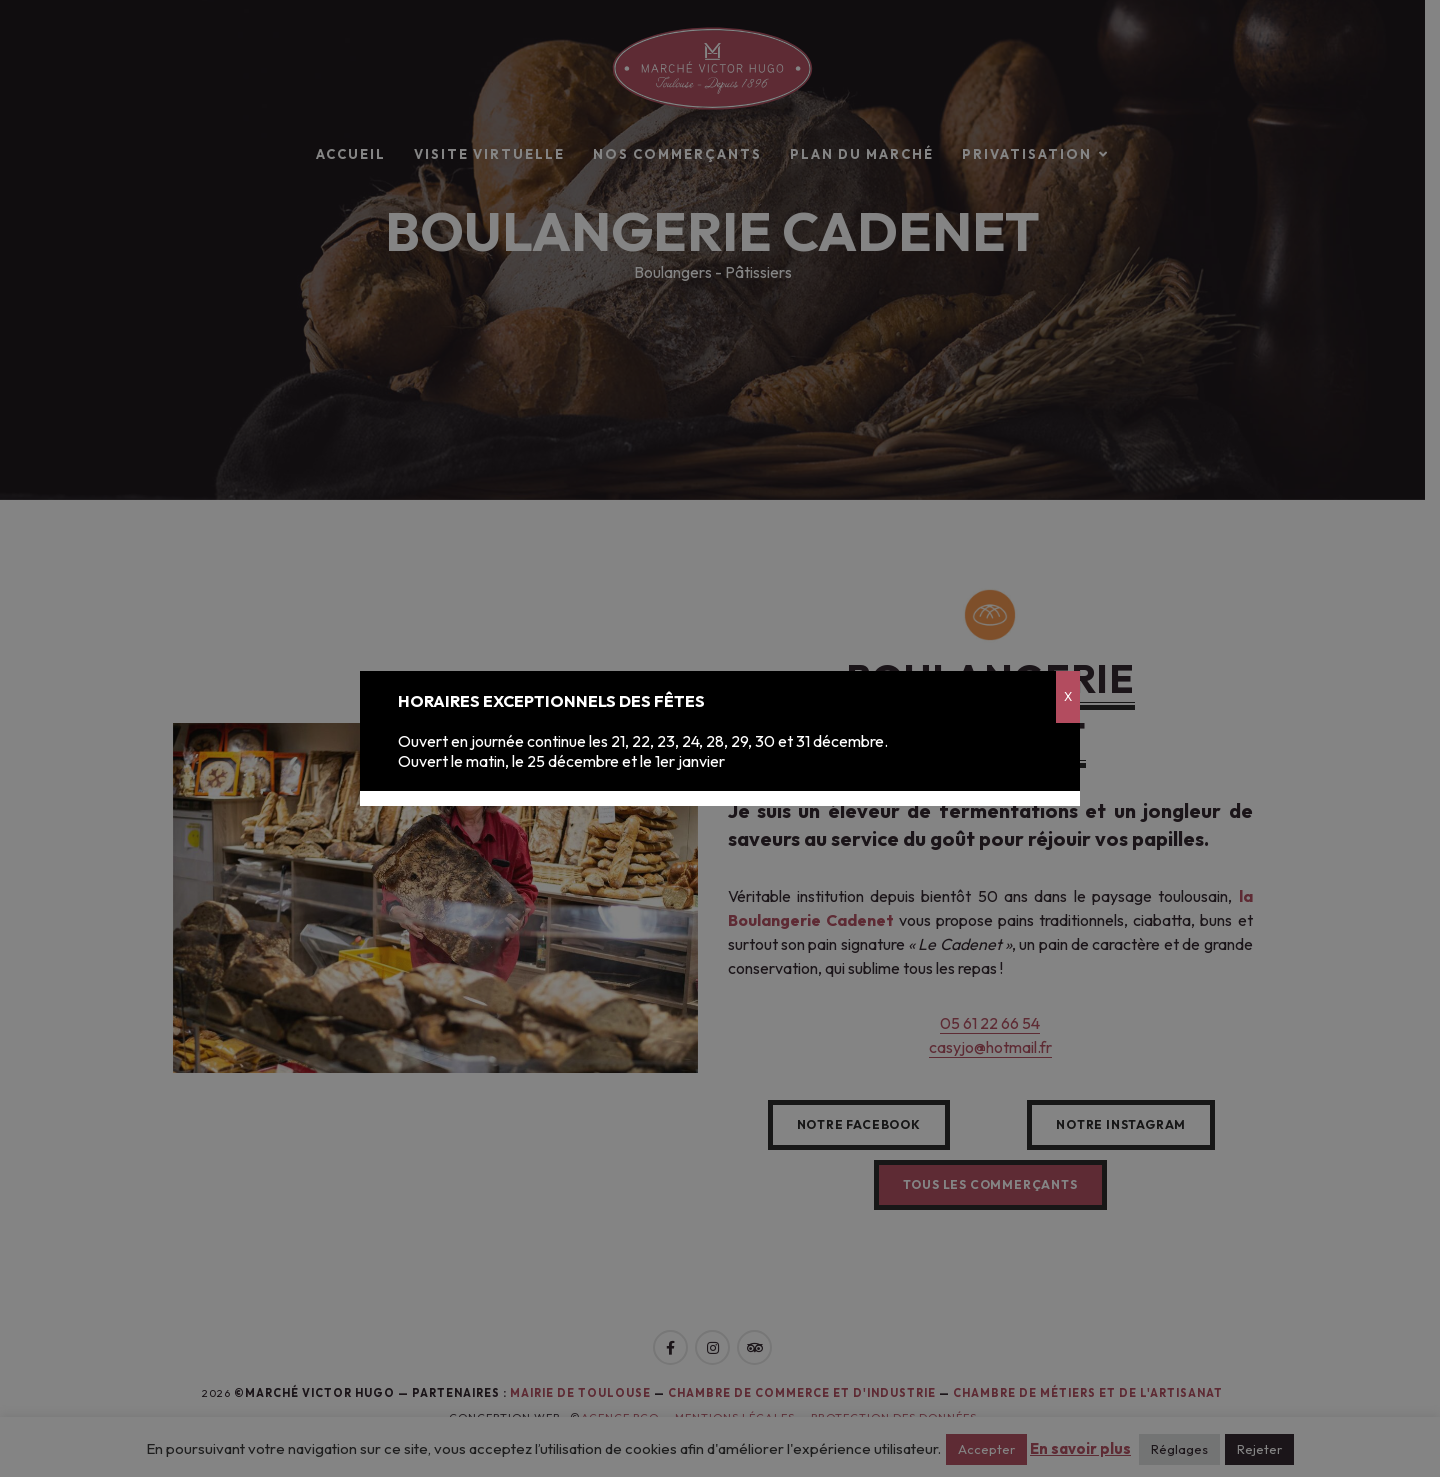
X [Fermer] (1068, 696)
